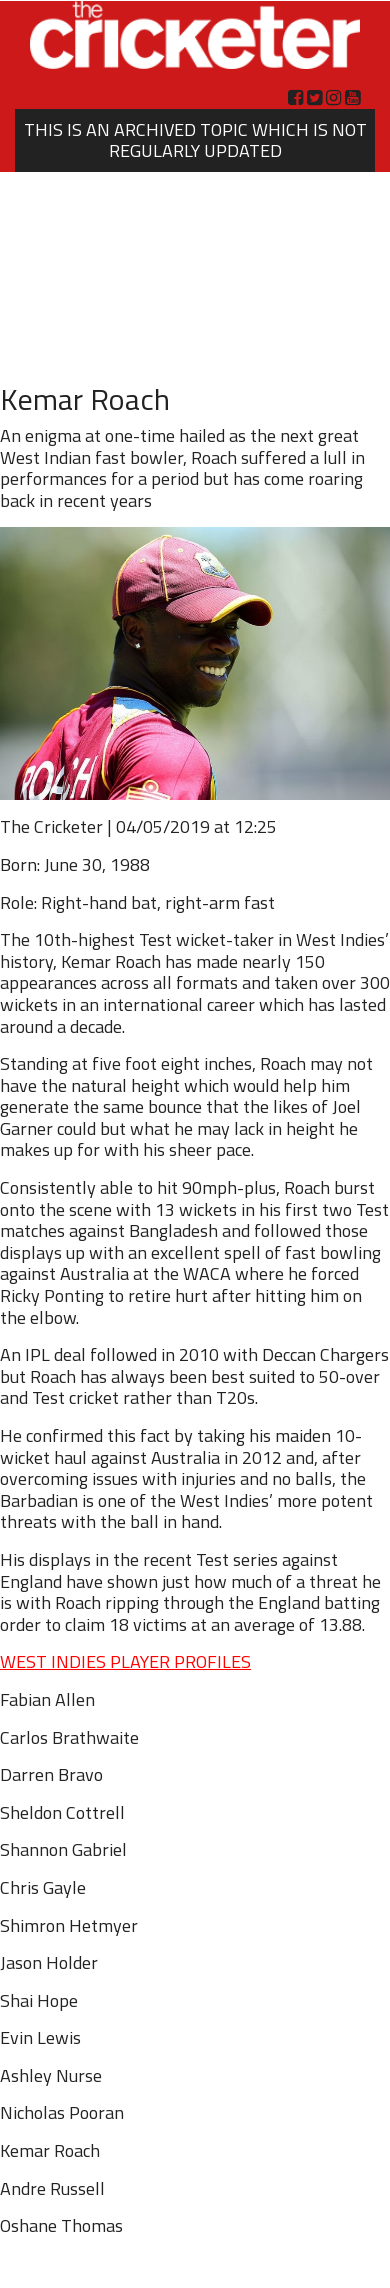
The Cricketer (51, 826)
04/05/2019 (163, 826)
